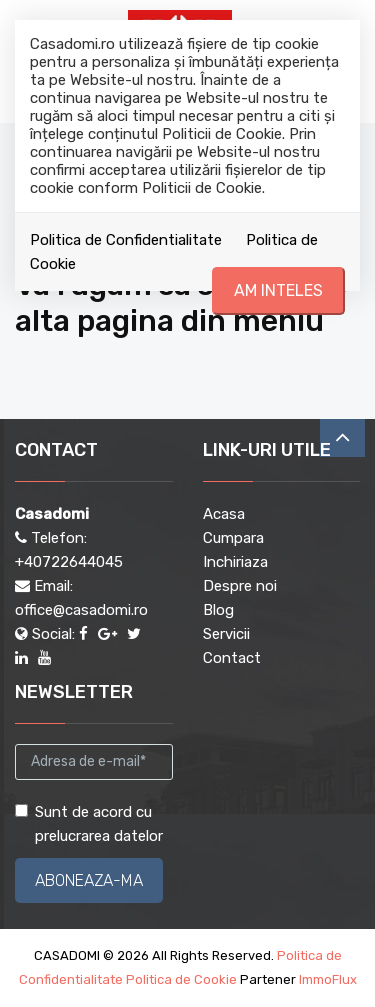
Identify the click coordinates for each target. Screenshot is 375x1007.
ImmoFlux (328, 979)
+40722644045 (69, 562)
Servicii (226, 634)
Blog (218, 610)
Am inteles (278, 290)
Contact (232, 658)
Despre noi (240, 586)
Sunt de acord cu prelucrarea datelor (89, 824)
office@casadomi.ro (81, 610)
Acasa (224, 514)
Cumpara (233, 538)
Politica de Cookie (181, 979)
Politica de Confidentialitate (126, 240)
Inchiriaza (235, 562)
